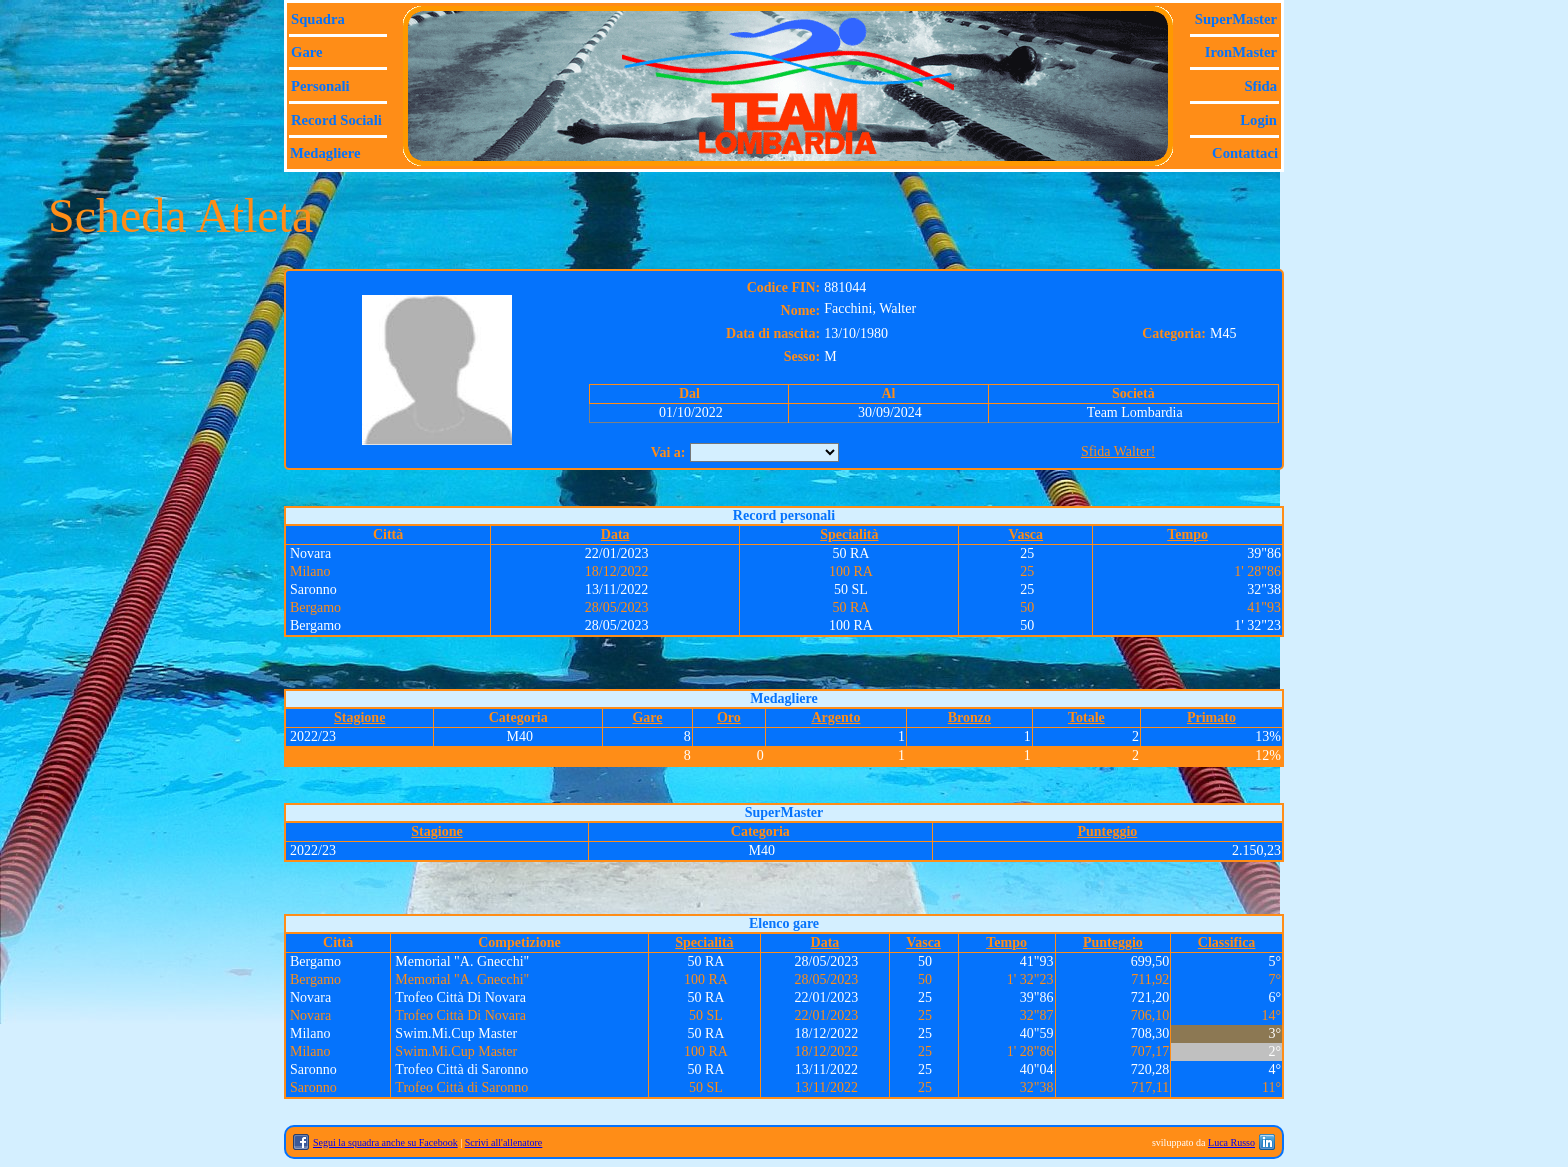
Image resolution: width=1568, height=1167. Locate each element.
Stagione (359, 717)
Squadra (318, 19)
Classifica (1227, 942)
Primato (1211, 717)
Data (615, 534)
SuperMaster (1236, 19)
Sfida (1260, 86)
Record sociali (336, 120)
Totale (1086, 717)
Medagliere (325, 153)
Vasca (1026, 534)
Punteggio (1107, 831)
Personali (320, 86)
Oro (729, 717)
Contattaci (1245, 153)
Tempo (1187, 534)
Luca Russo (1231, 1142)
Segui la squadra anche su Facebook (385, 1142)
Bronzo (969, 717)
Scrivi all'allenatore (504, 1142)
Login (1258, 120)
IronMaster (1241, 52)
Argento (835, 717)
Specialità (849, 534)
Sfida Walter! (1118, 451)
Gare (306, 52)
